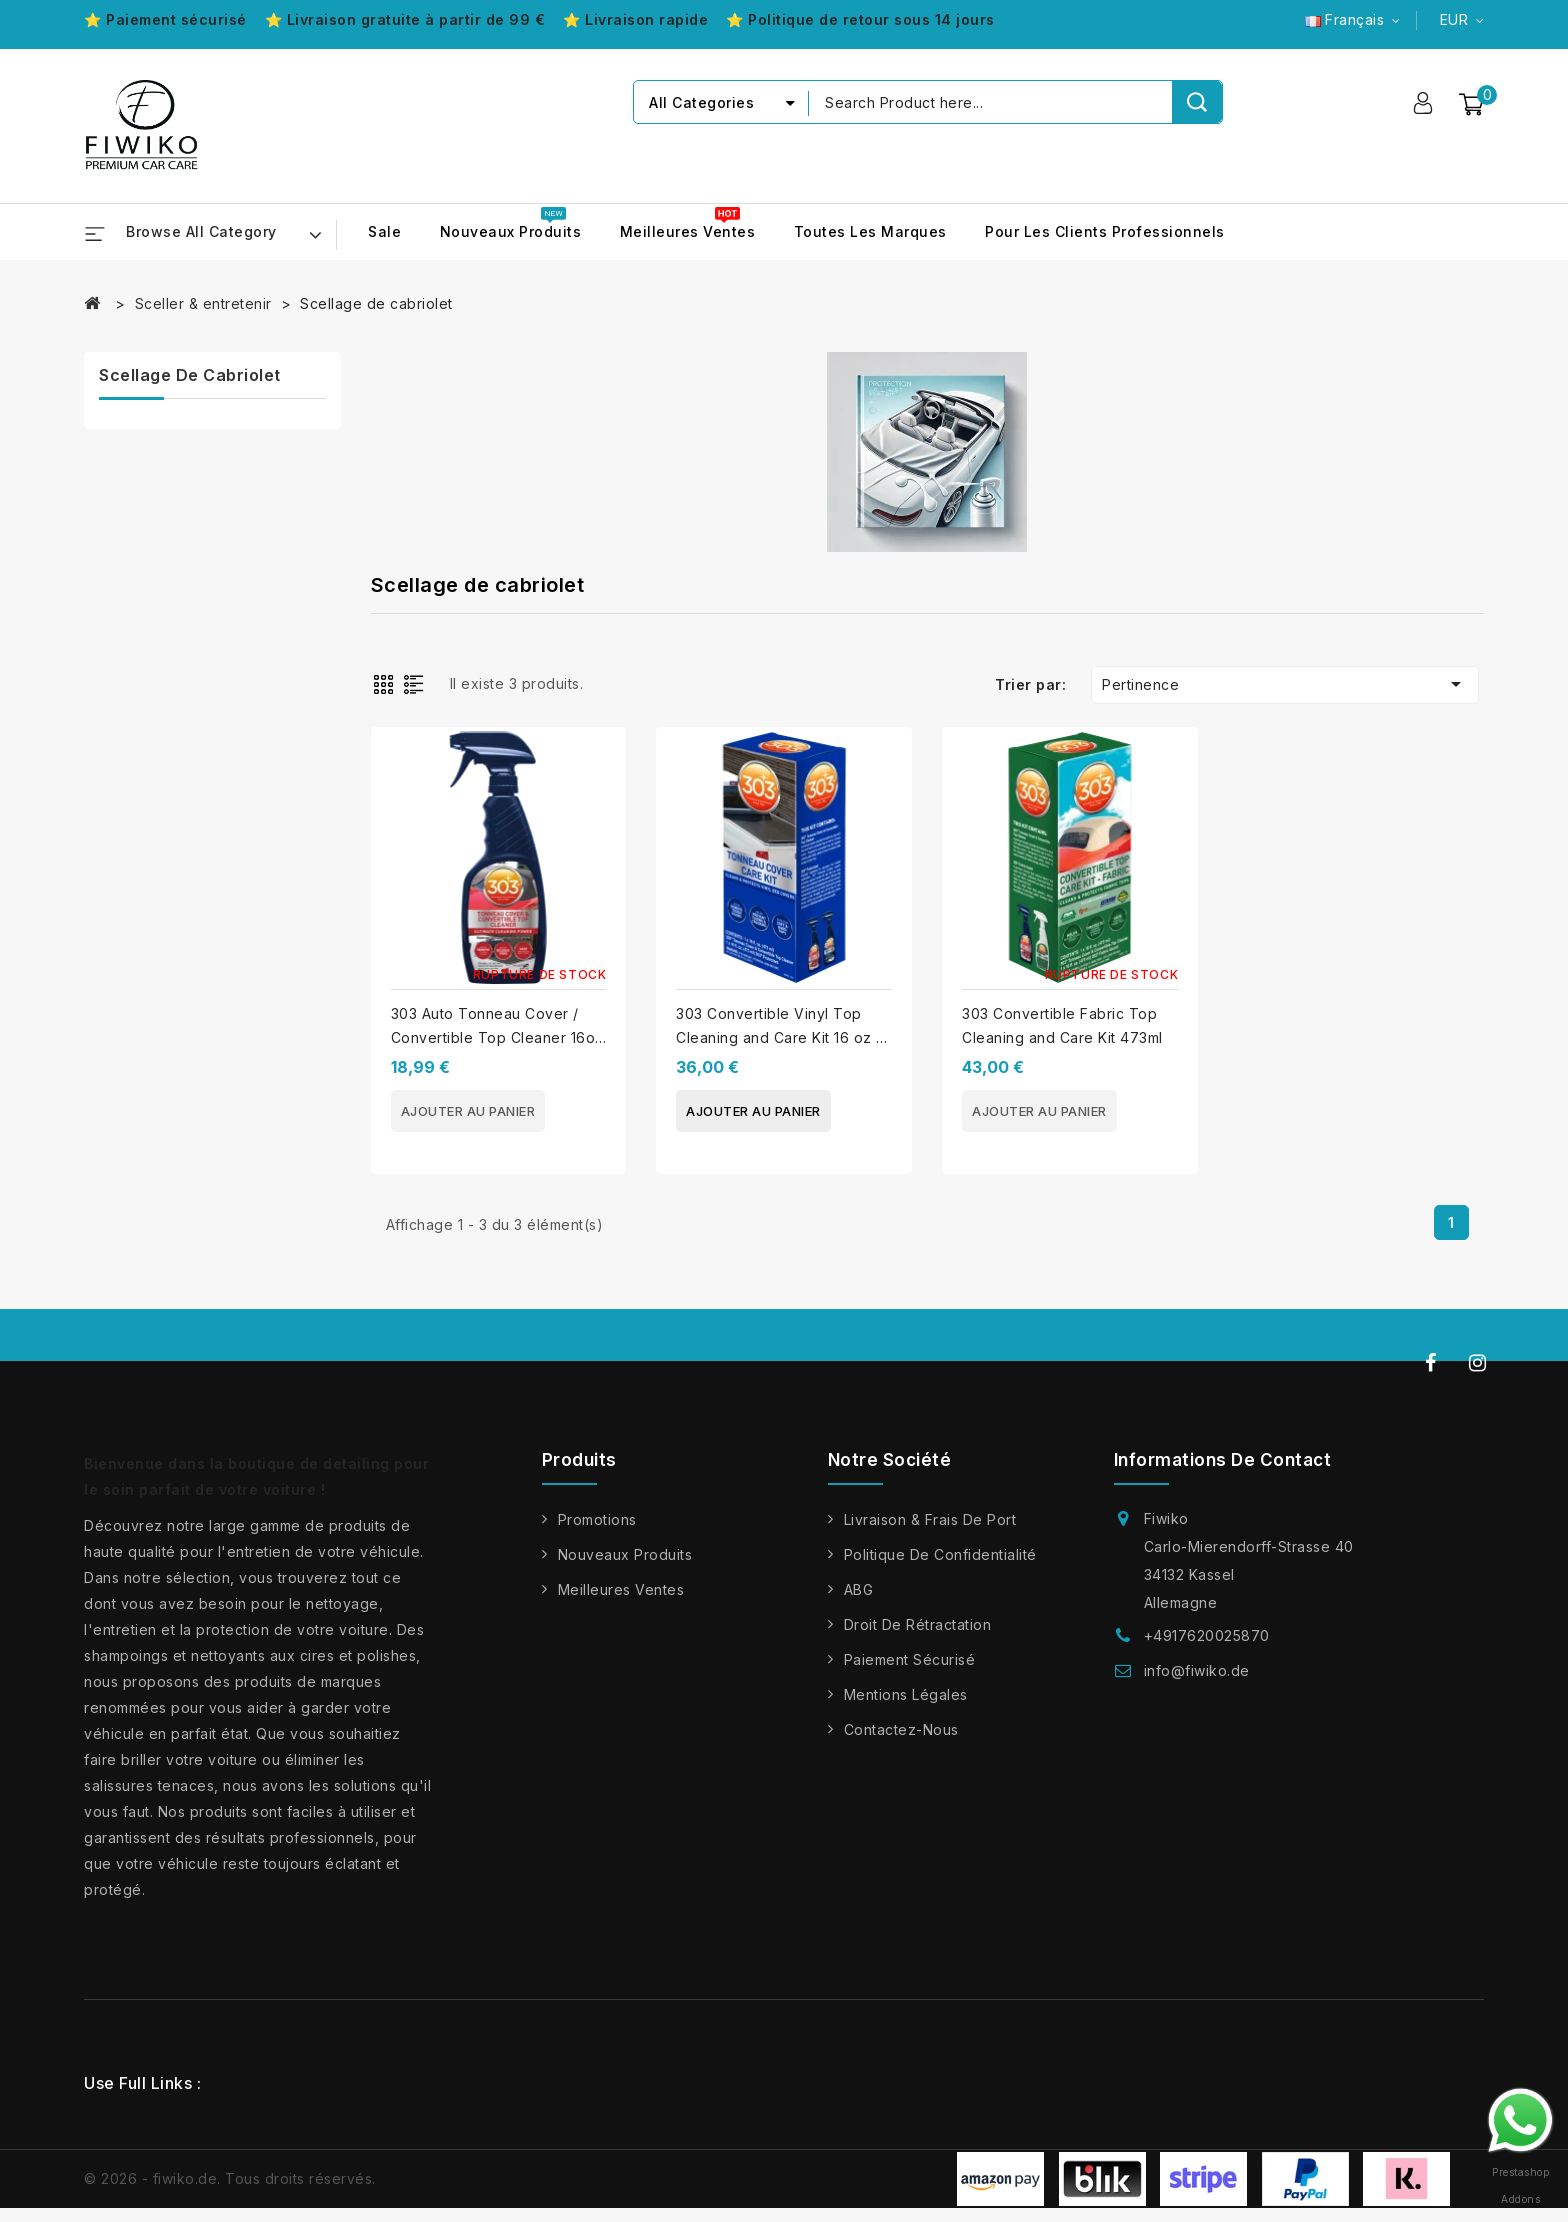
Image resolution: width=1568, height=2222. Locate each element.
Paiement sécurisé (910, 1659)
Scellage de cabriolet (190, 375)
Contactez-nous (901, 1729)
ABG (859, 1589)
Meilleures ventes (688, 231)
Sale (384, 231)
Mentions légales (906, 1694)
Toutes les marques (870, 231)
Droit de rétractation (918, 1624)
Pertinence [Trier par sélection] (1285, 684)
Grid (386, 683)
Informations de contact (1223, 1460)
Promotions (597, 1519)
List (418, 683)
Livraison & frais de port (930, 1519)
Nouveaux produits (511, 231)
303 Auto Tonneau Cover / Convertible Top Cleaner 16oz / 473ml (497, 1037)
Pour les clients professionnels (1105, 231)
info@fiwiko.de (1197, 1670)
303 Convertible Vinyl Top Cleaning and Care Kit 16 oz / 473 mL (779, 1037)
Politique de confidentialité (940, 1554)
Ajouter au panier (468, 1111)
